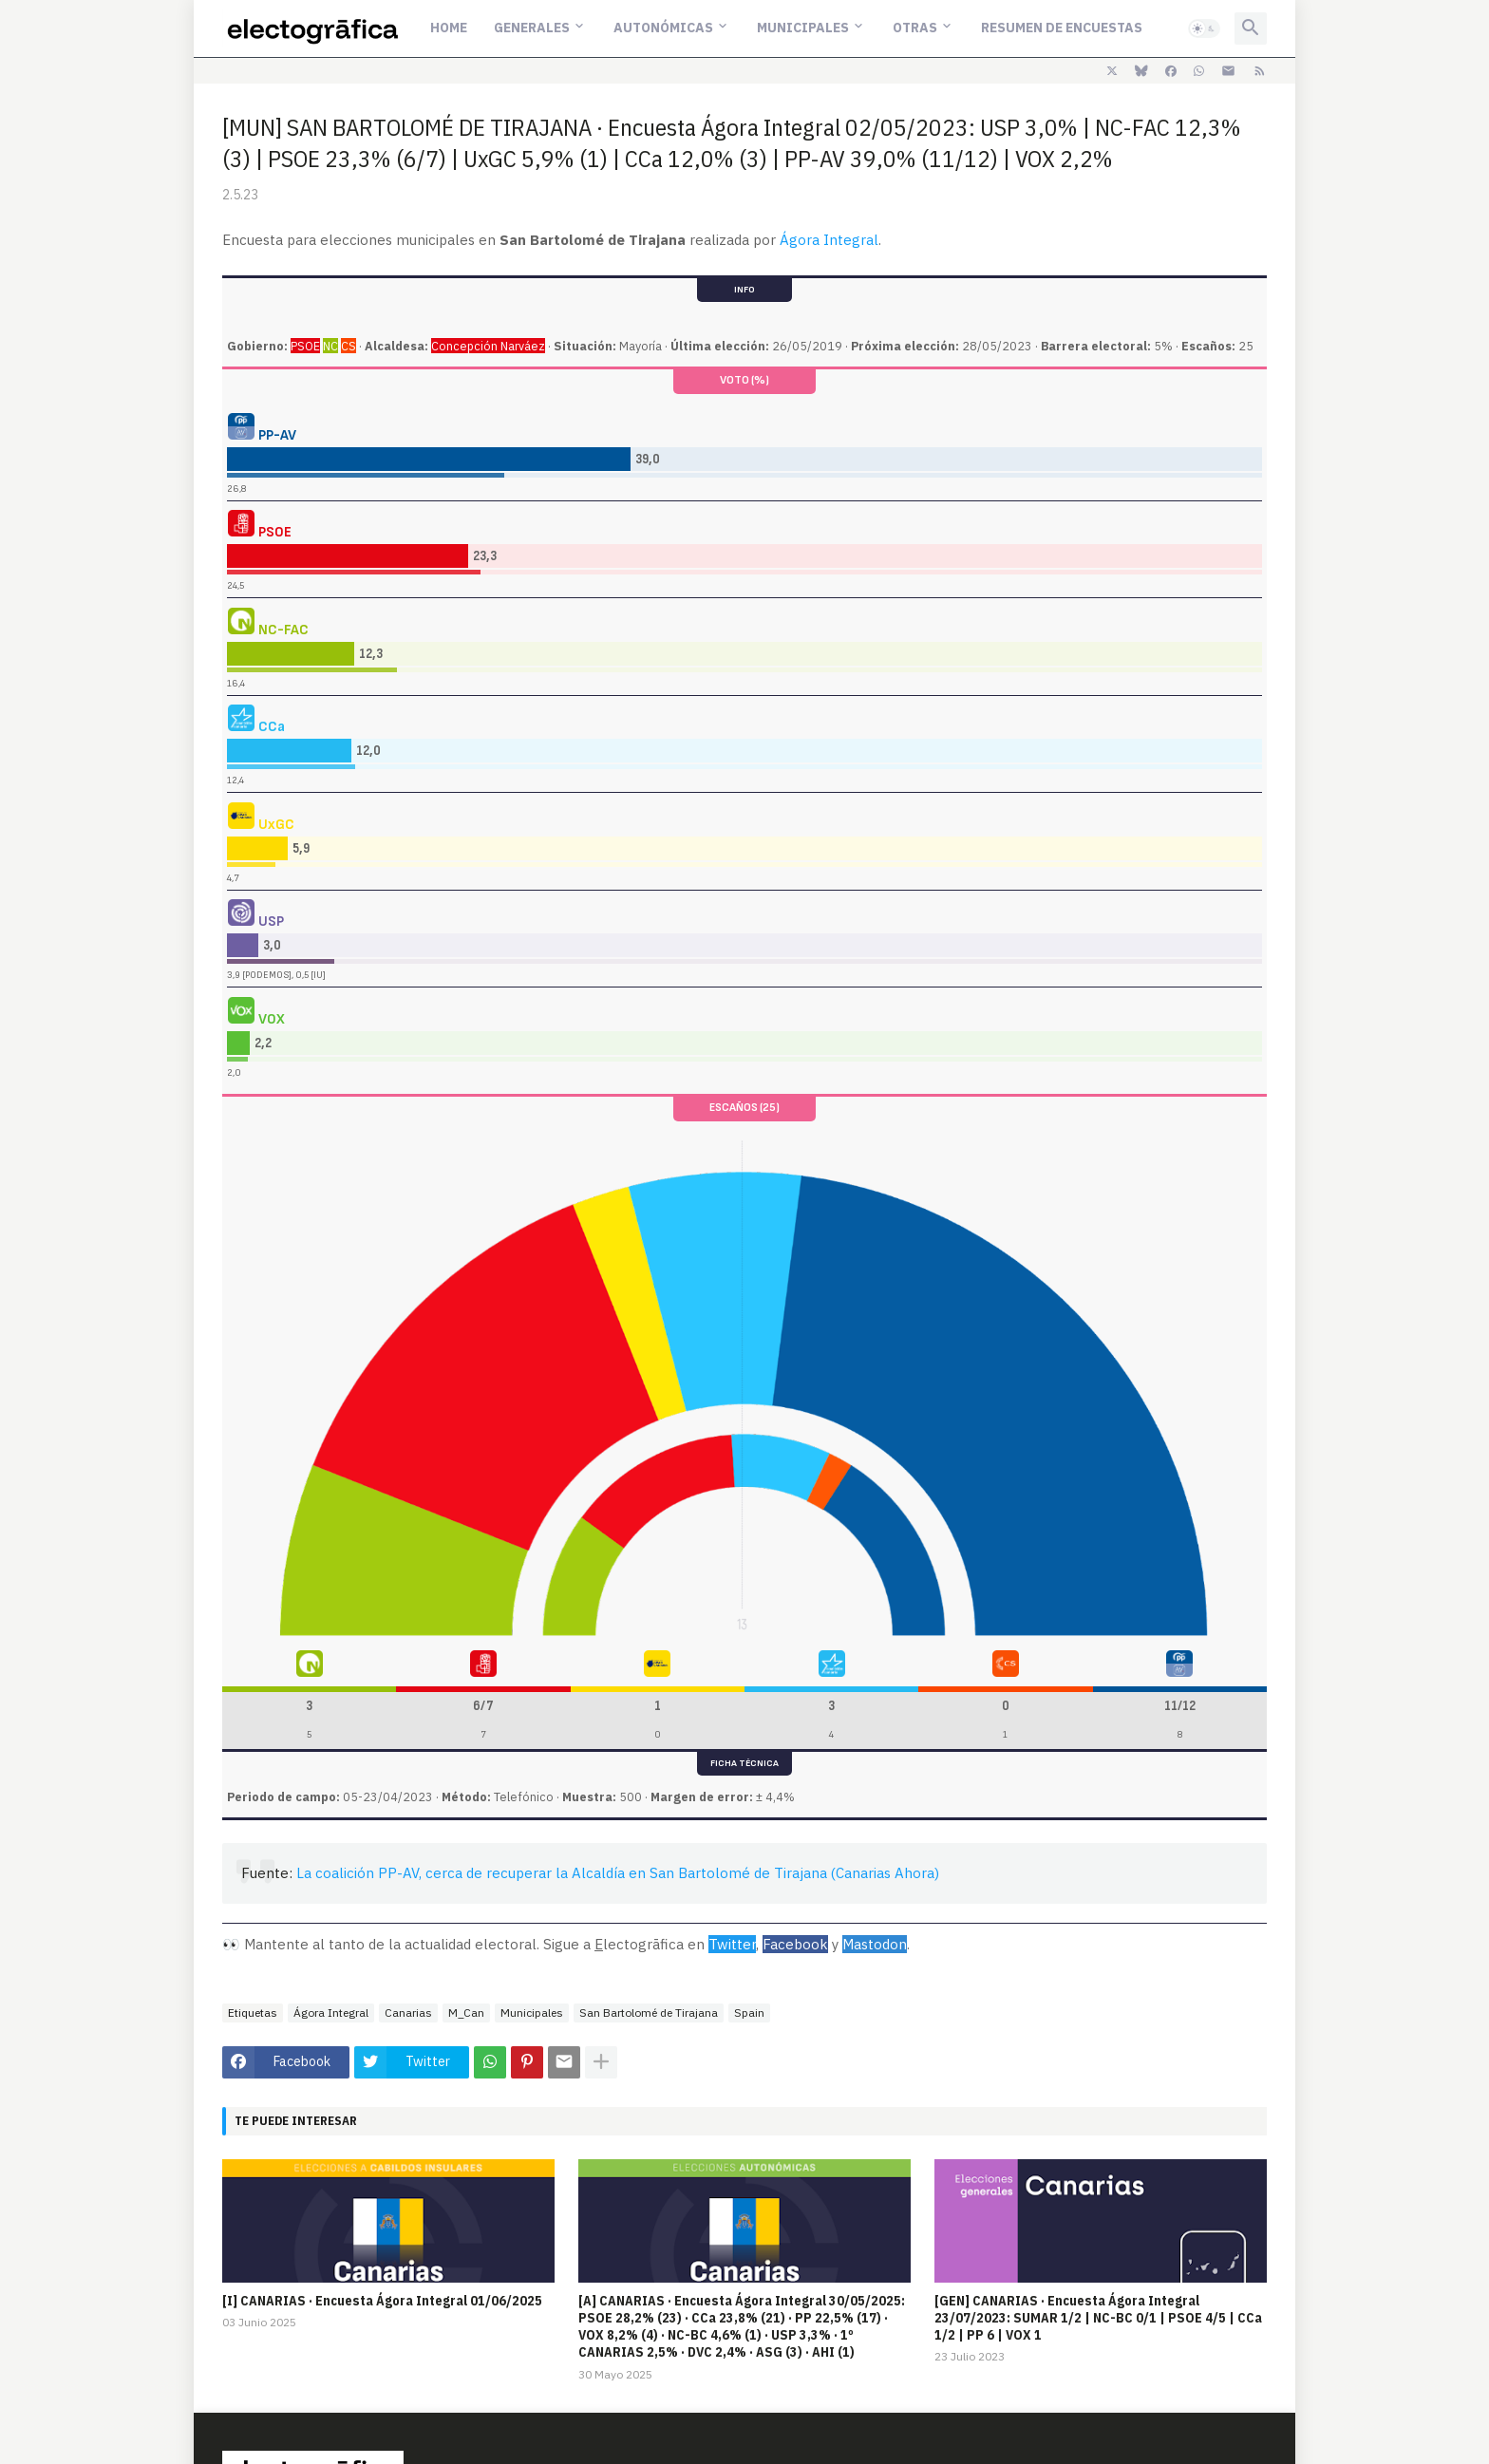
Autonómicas (663, 27)
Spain (749, 2012)
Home (448, 27)
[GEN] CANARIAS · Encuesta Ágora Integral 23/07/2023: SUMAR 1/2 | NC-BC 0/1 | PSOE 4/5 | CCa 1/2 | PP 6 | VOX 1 (1098, 2317)
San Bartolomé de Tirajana (648, 2012)
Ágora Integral (829, 240)
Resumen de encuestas (1061, 27)
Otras (915, 27)
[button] (1204, 28)
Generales (532, 27)
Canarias (408, 2012)
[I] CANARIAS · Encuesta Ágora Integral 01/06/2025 (382, 2300)
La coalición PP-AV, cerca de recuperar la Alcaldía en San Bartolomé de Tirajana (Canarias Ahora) (617, 1873)
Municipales (803, 27)
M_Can (466, 2012)
